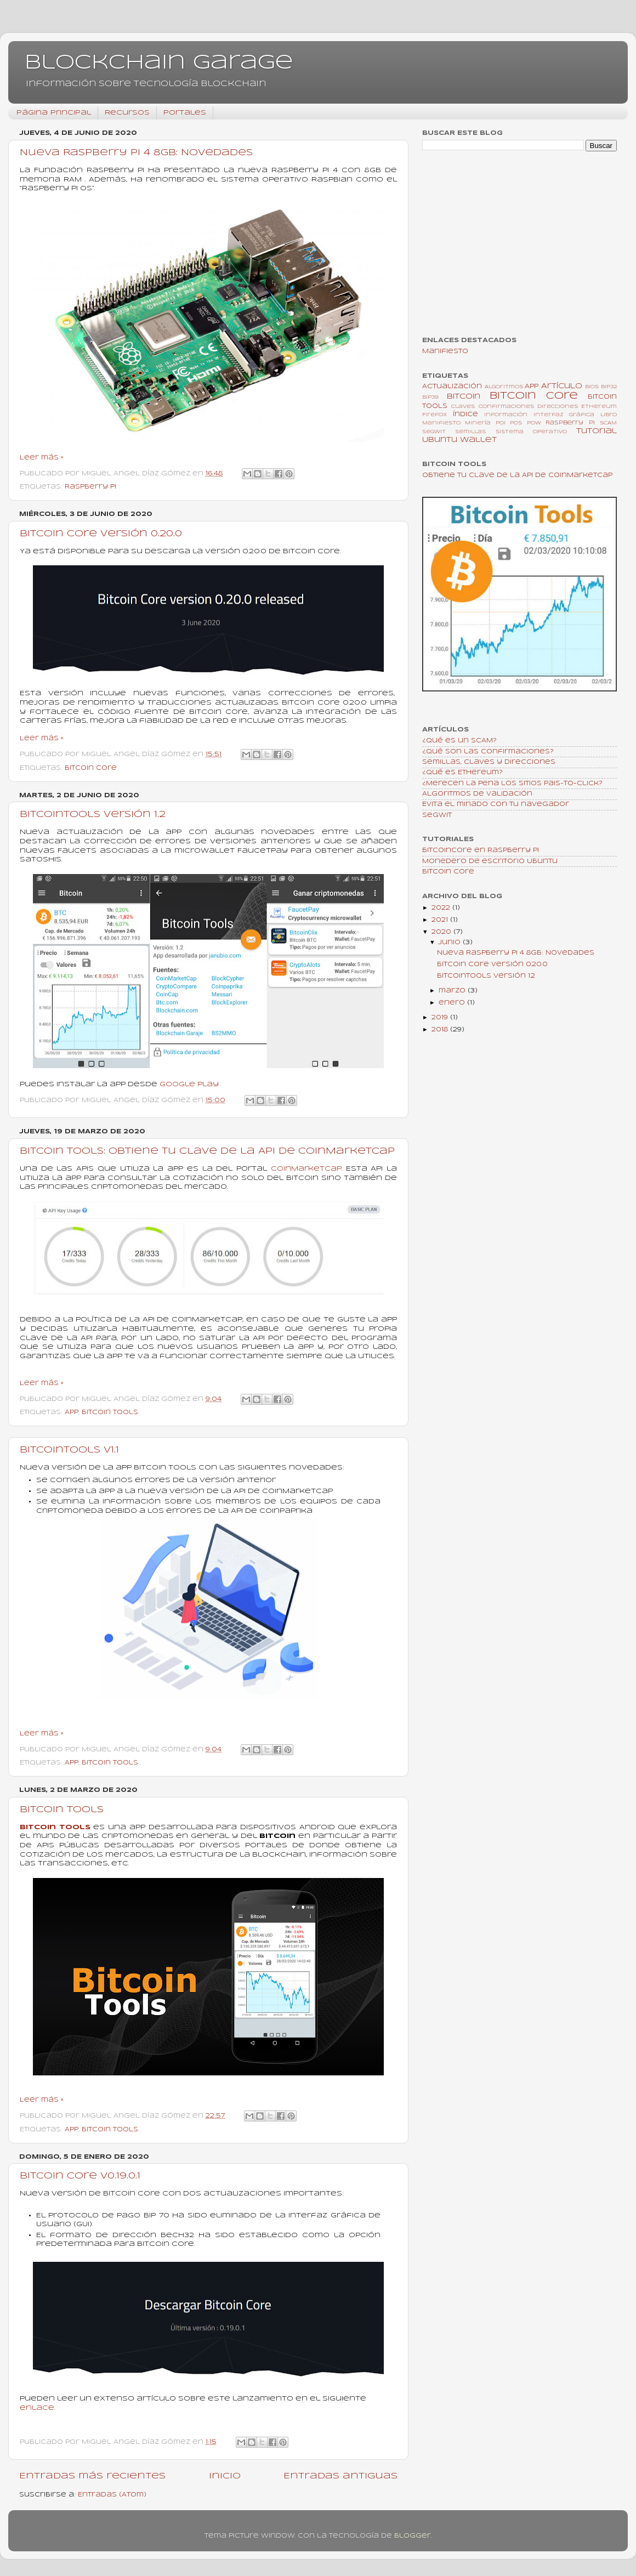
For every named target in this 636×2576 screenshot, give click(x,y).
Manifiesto (445, 351)
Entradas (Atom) (112, 2495)
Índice (465, 414)
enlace (37, 2408)
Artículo (561, 386)
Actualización (452, 386)
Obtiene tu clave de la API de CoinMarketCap (517, 475)
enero (453, 1003)
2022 (441, 908)
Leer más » (42, 458)
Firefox (434, 414)
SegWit (434, 431)
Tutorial (596, 431)
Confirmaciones (506, 406)
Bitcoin (463, 396)
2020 (442, 932)
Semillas (470, 431)
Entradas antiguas (340, 2476)
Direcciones (557, 406)
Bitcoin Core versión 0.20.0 (101, 534)
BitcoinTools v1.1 (69, 1450)
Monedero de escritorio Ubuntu (490, 861)
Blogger (412, 2536)
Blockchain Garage (159, 63)
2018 (440, 1029)
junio (451, 942)
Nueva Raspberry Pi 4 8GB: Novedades (136, 153)
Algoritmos (504, 386)
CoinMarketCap (306, 1169)
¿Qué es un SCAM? (459, 741)
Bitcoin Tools (110, 1412)
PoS (516, 423)
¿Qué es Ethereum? (462, 772)
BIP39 (430, 397)
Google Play (189, 1084)
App (71, 1412)
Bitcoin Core (91, 768)
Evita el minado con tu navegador (495, 804)
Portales (184, 113)
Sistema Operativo (531, 431)
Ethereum (599, 406)
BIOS (592, 386)
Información (505, 414)
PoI (501, 423)
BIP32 (609, 386)
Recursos (127, 113)
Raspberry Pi (90, 487)
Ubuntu (439, 440)
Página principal (53, 113)
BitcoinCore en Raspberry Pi (480, 850)
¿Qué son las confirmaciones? (488, 751)
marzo (453, 991)
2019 (440, 1017)
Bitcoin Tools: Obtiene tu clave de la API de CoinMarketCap (207, 1151)
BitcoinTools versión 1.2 (93, 814)
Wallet (478, 440)
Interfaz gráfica (564, 414)
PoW (534, 423)
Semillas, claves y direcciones (488, 762)
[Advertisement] (519, 244)
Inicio (225, 2476)
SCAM (608, 423)
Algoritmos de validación (477, 794)
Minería (478, 423)
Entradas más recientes (92, 2476)
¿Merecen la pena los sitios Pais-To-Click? (512, 783)
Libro (608, 414)
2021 (440, 920)
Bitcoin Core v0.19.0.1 (80, 2176)
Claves (463, 406)
